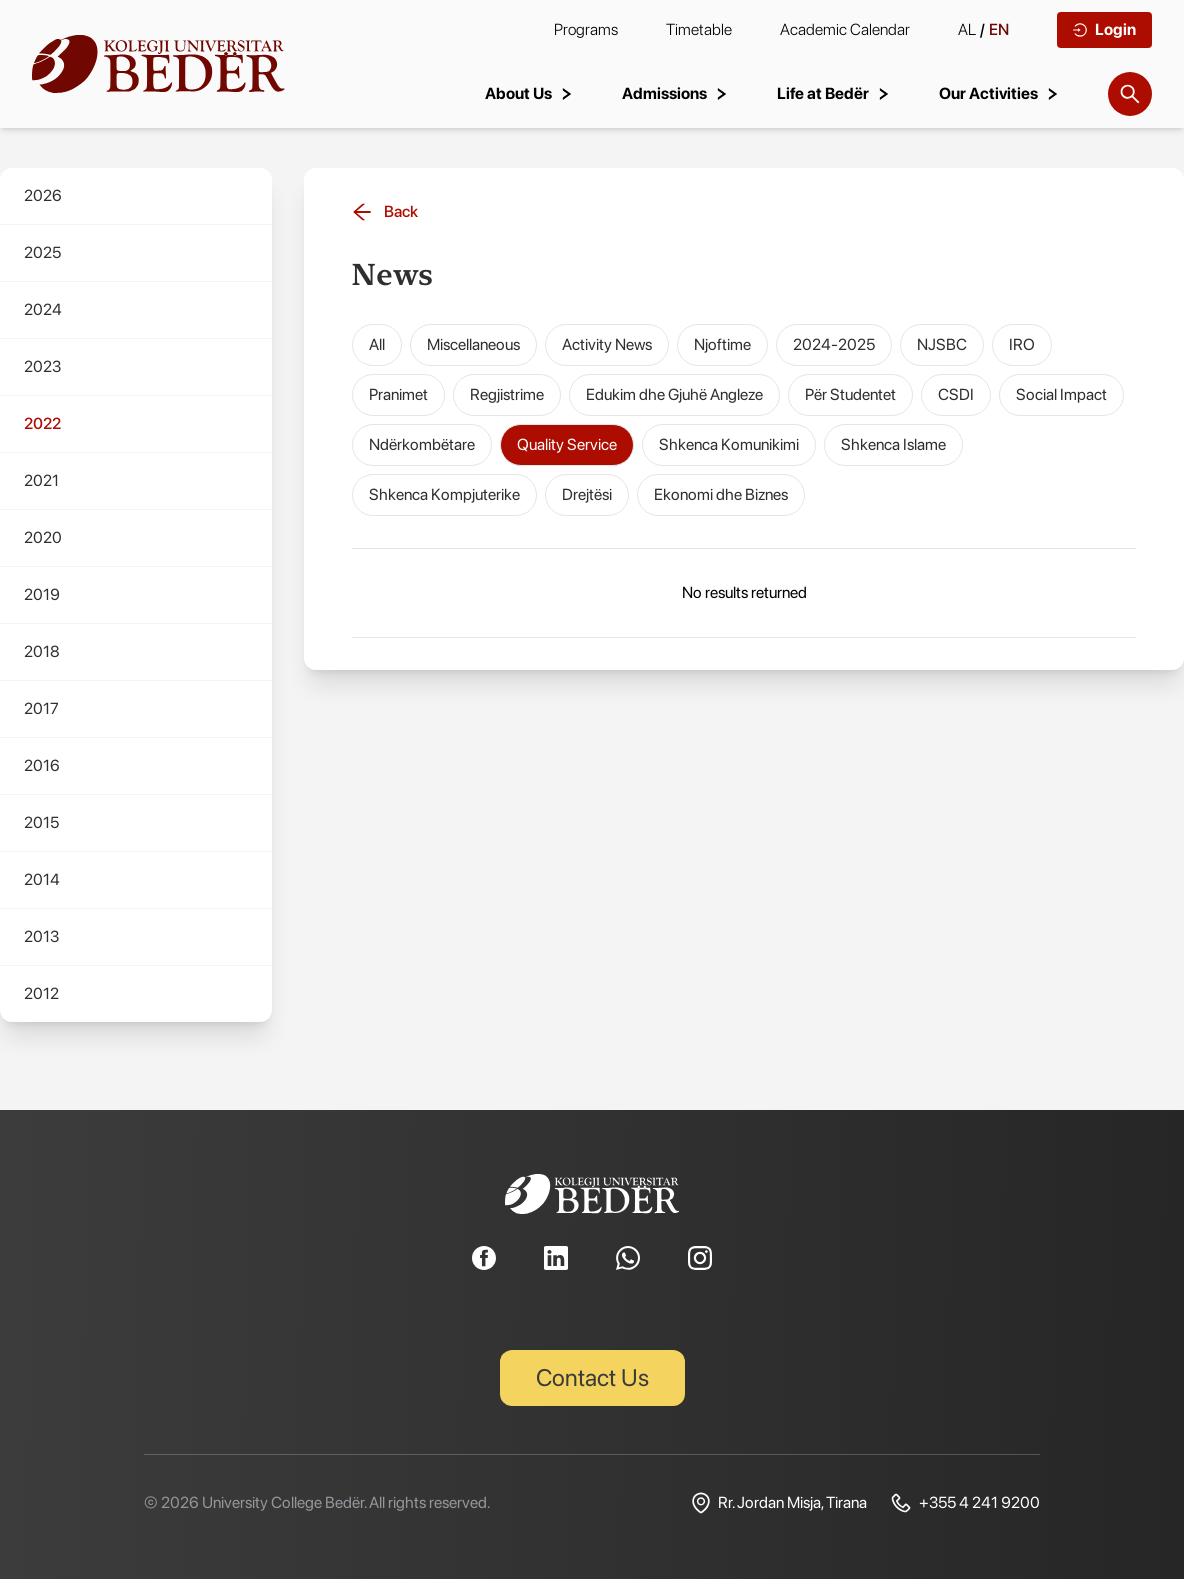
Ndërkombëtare (422, 444)
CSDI (956, 394)
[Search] (1130, 94)
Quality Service (567, 444)
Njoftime (722, 344)
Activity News (607, 344)
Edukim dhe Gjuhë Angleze (674, 394)
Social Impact (1061, 394)
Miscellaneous (473, 344)
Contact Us (592, 1377)
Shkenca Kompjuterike (444, 494)
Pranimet (398, 394)
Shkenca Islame (893, 444)
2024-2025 (834, 344)
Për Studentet (850, 394)
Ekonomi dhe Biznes (721, 494)
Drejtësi (587, 494)
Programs (586, 29)
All (377, 344)
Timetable (699, 29)
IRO (1022, 344)
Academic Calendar (845, 29)
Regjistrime (507, 394)
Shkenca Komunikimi (729, 444)
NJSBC (942, 344)
